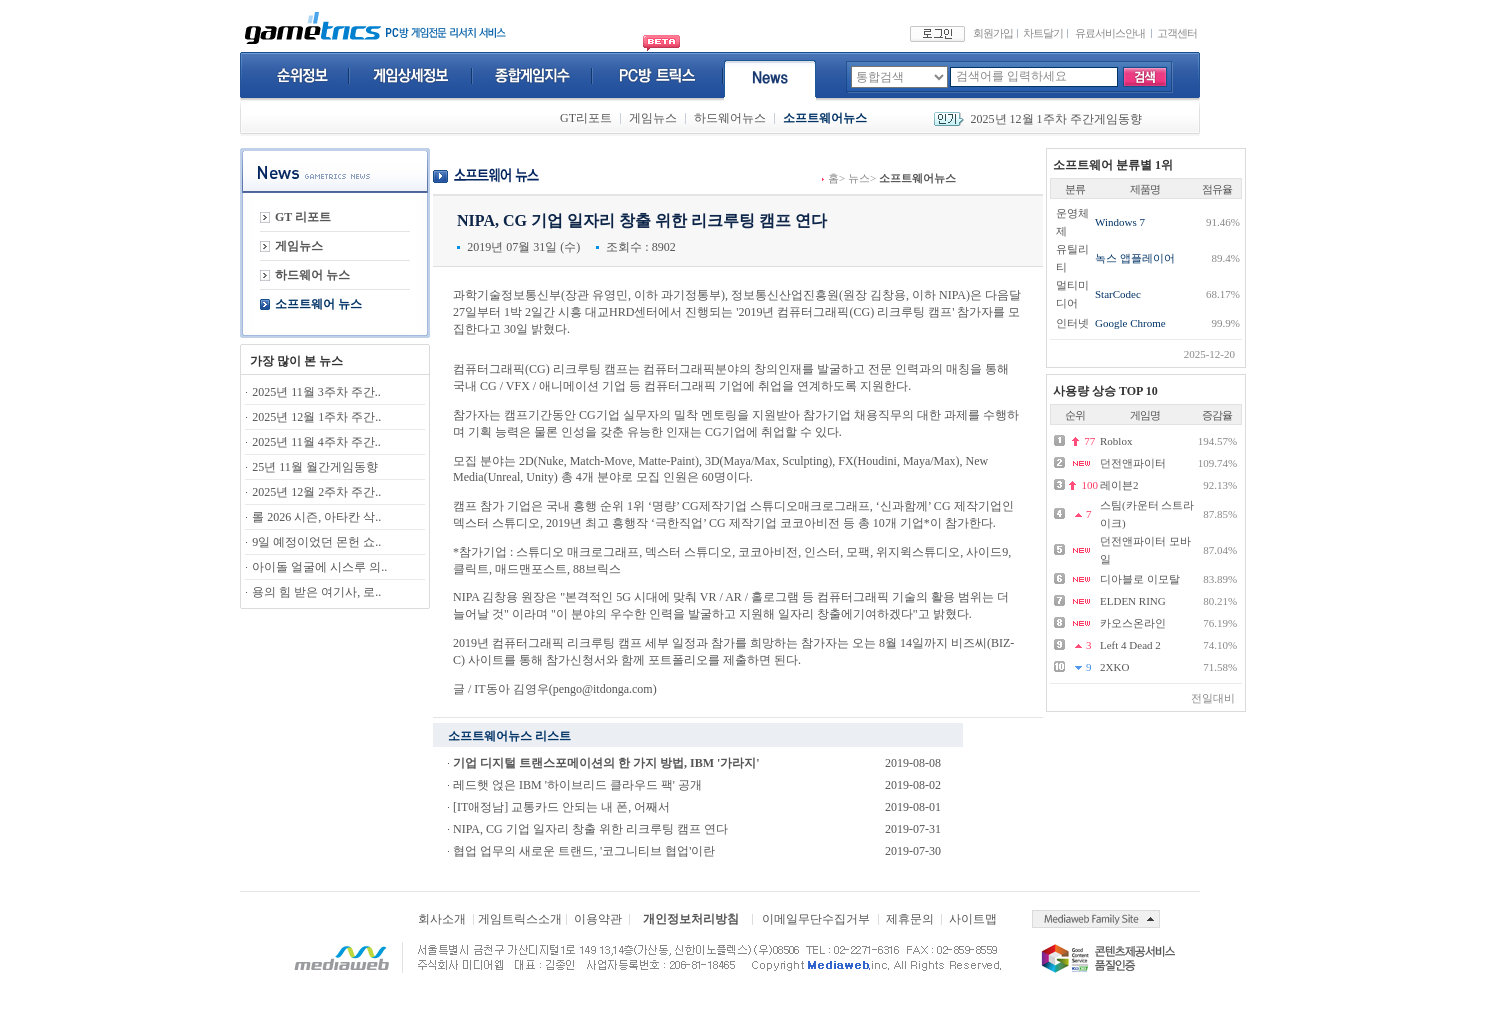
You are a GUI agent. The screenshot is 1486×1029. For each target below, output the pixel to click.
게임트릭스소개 (520, 919)
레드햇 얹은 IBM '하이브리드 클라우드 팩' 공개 (577, 785)
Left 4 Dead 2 (1130, 645)
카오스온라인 (1133, 623)
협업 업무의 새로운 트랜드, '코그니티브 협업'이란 (584, 851)
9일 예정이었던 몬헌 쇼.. (316, 542)
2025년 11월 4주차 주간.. (316, 442)
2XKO (1114, 667)
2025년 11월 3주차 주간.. (316, 392)
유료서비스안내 (1110, 33)
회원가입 (993, 33)
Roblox (1116, 441)
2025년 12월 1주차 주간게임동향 (1056, 119)
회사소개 (442, 919)
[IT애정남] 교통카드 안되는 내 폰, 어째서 (561, 807)
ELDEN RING (1133, 601)
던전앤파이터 (1133, 463)
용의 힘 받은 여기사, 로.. (316, 592)
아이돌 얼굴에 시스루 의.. (319, 567)
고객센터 (1177, 33)
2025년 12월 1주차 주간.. (316, 417)
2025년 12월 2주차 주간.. (316, 492)
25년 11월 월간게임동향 (315, 467)
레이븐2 (1119, 485)
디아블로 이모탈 (1140, 579)
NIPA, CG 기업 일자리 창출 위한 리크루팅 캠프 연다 (590, 829)
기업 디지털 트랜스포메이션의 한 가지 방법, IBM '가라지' (606, 763)
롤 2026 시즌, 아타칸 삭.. (316, 517)
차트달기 (1043, 33)
